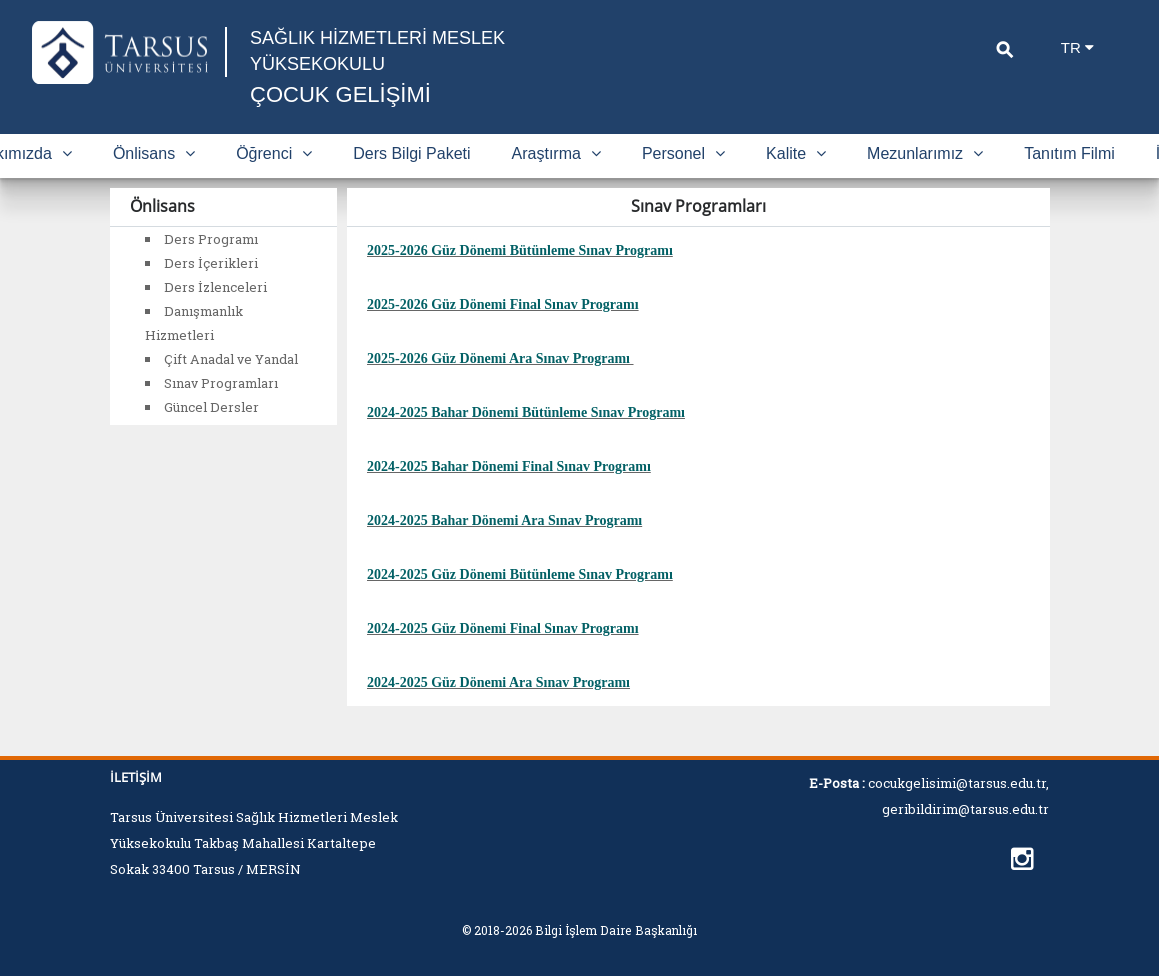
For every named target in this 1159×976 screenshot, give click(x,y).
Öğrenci (274, 153)
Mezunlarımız (925, 153)
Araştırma (556, 153)
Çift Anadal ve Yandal (231, 359)
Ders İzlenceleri (215, 287)
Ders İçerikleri (211, 263)
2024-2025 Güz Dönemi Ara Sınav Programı (498, 682)
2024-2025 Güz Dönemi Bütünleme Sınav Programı (520, 574)
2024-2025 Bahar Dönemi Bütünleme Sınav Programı (526, 412)
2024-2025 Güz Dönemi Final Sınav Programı (503, 628)
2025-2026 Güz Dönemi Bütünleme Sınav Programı (520, 250)
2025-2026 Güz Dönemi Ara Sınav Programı (498, 358)
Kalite (796, 153)
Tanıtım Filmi (1069, 153)
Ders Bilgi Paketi (411, 153)
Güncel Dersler (211, 407)
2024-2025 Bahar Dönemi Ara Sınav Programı (504, 520)
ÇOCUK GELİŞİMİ (340, 94)
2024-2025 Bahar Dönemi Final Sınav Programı (509, 466)
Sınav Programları (221, 383)
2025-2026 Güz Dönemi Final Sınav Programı (503, 304)
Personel (683, 153)
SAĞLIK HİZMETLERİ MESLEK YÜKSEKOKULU (377, 51)
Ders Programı (211, 239)
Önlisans (154, 153)
